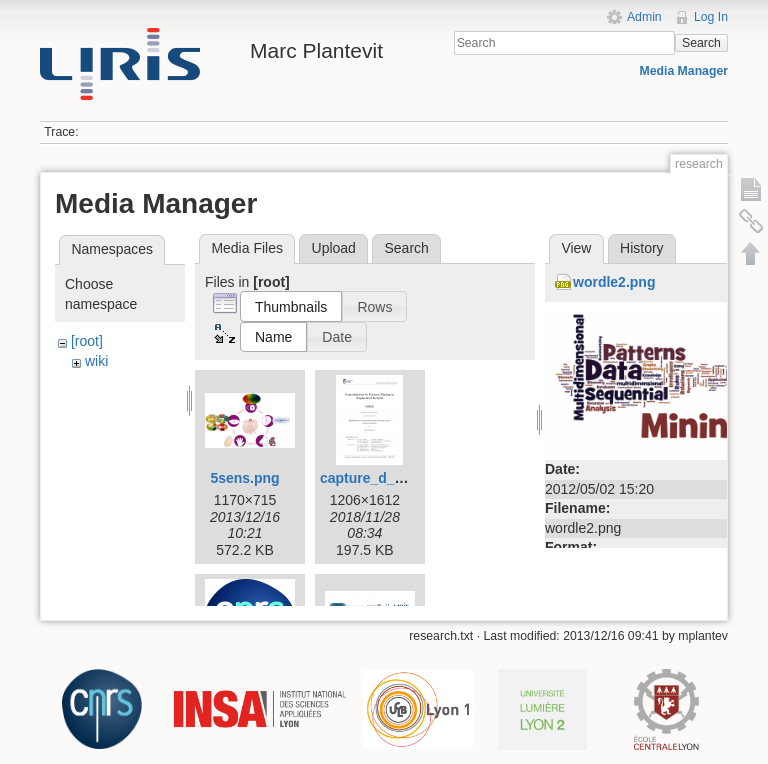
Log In (711, 17)
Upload (334, 248)
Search (701, 43)
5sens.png (244, 478)
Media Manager (684, 71)
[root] (87, 341)
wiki (96, 361)
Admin (644, 17)
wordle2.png (614, 282)
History (642, 248)
